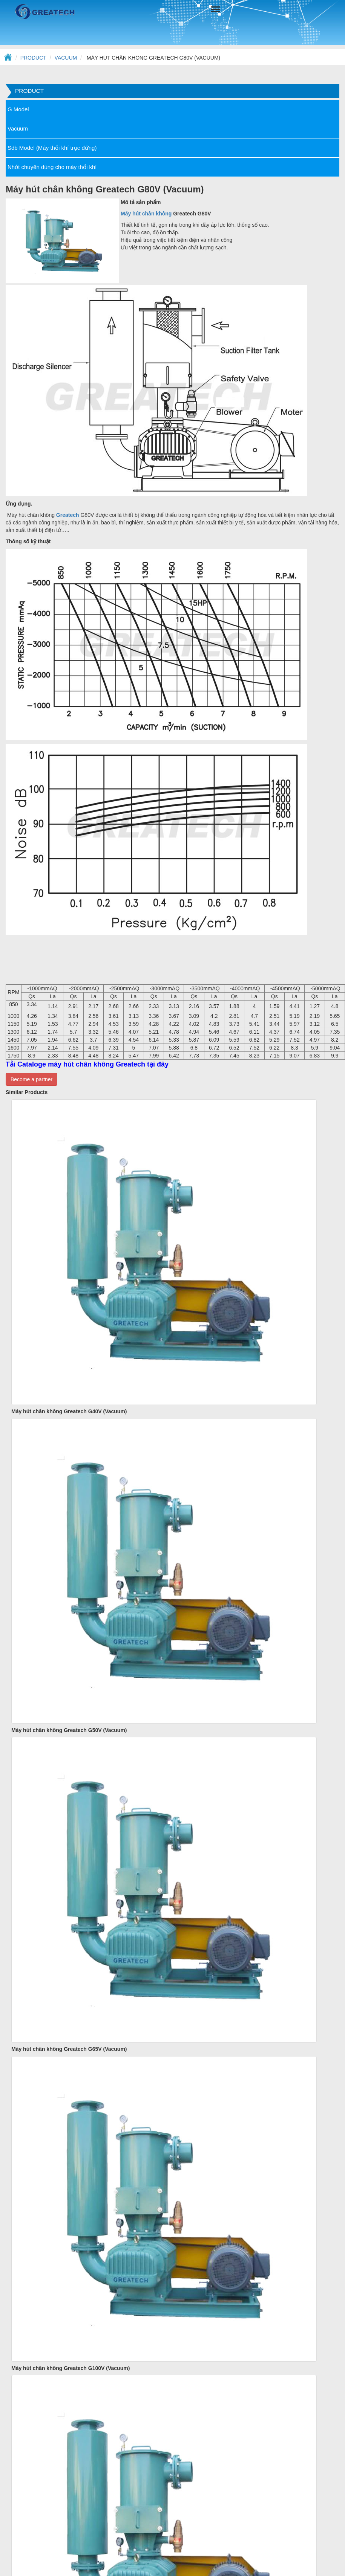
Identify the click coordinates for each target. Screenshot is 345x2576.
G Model (18, 109)
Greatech (67, 515)
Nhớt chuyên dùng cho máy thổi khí (52, 167)
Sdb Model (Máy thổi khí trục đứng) (52, 147)
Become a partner (31, 1079)
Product (33, 58)
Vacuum (66, 58)
